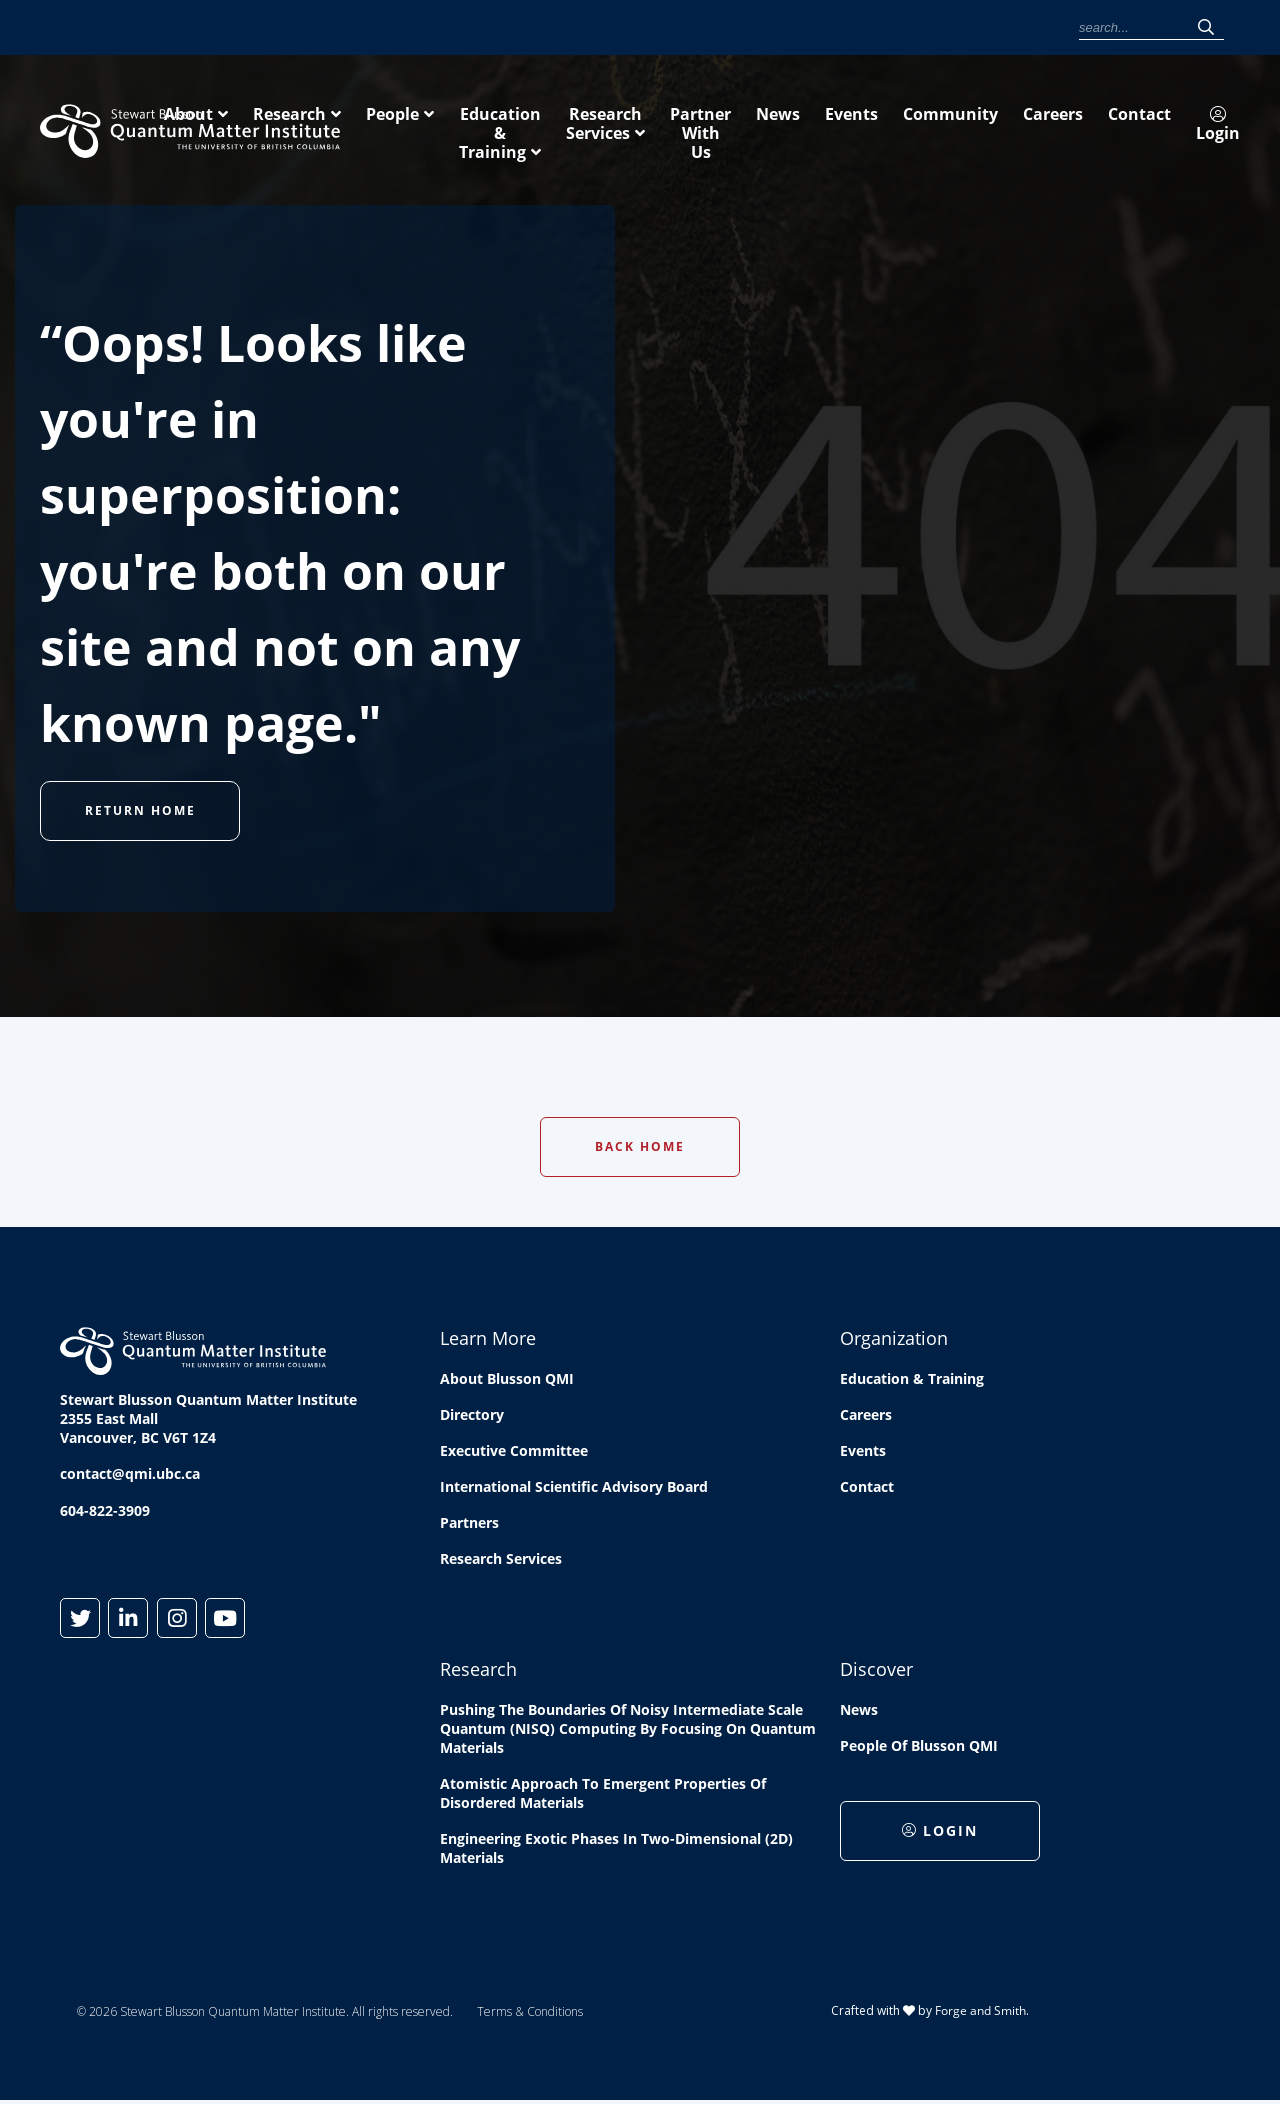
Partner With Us (1176, 127)
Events (765, 28)
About (453, 127)
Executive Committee (514, 1452)
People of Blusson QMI (919, 1747)
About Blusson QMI (507, 1380)
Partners (469, 1524)
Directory (472, 1416)
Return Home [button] (140, 813)
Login (1039, 28)
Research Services (1002, 127)
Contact (973, 28)
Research (554, 127)
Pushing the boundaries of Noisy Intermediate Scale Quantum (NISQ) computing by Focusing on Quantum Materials (628, 1730)
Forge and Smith (980, 2012)
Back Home (640, 1148)
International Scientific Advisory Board (574, 1488)
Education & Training (808, 127)
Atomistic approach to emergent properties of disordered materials (603, 1795)
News (712, 28)
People (657, 127)
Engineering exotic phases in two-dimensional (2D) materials (616, 1850)
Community (836, 28)
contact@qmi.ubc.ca (130, 1475)
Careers (909, 28)
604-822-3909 (105, 1512)
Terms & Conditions (530, 2013)
